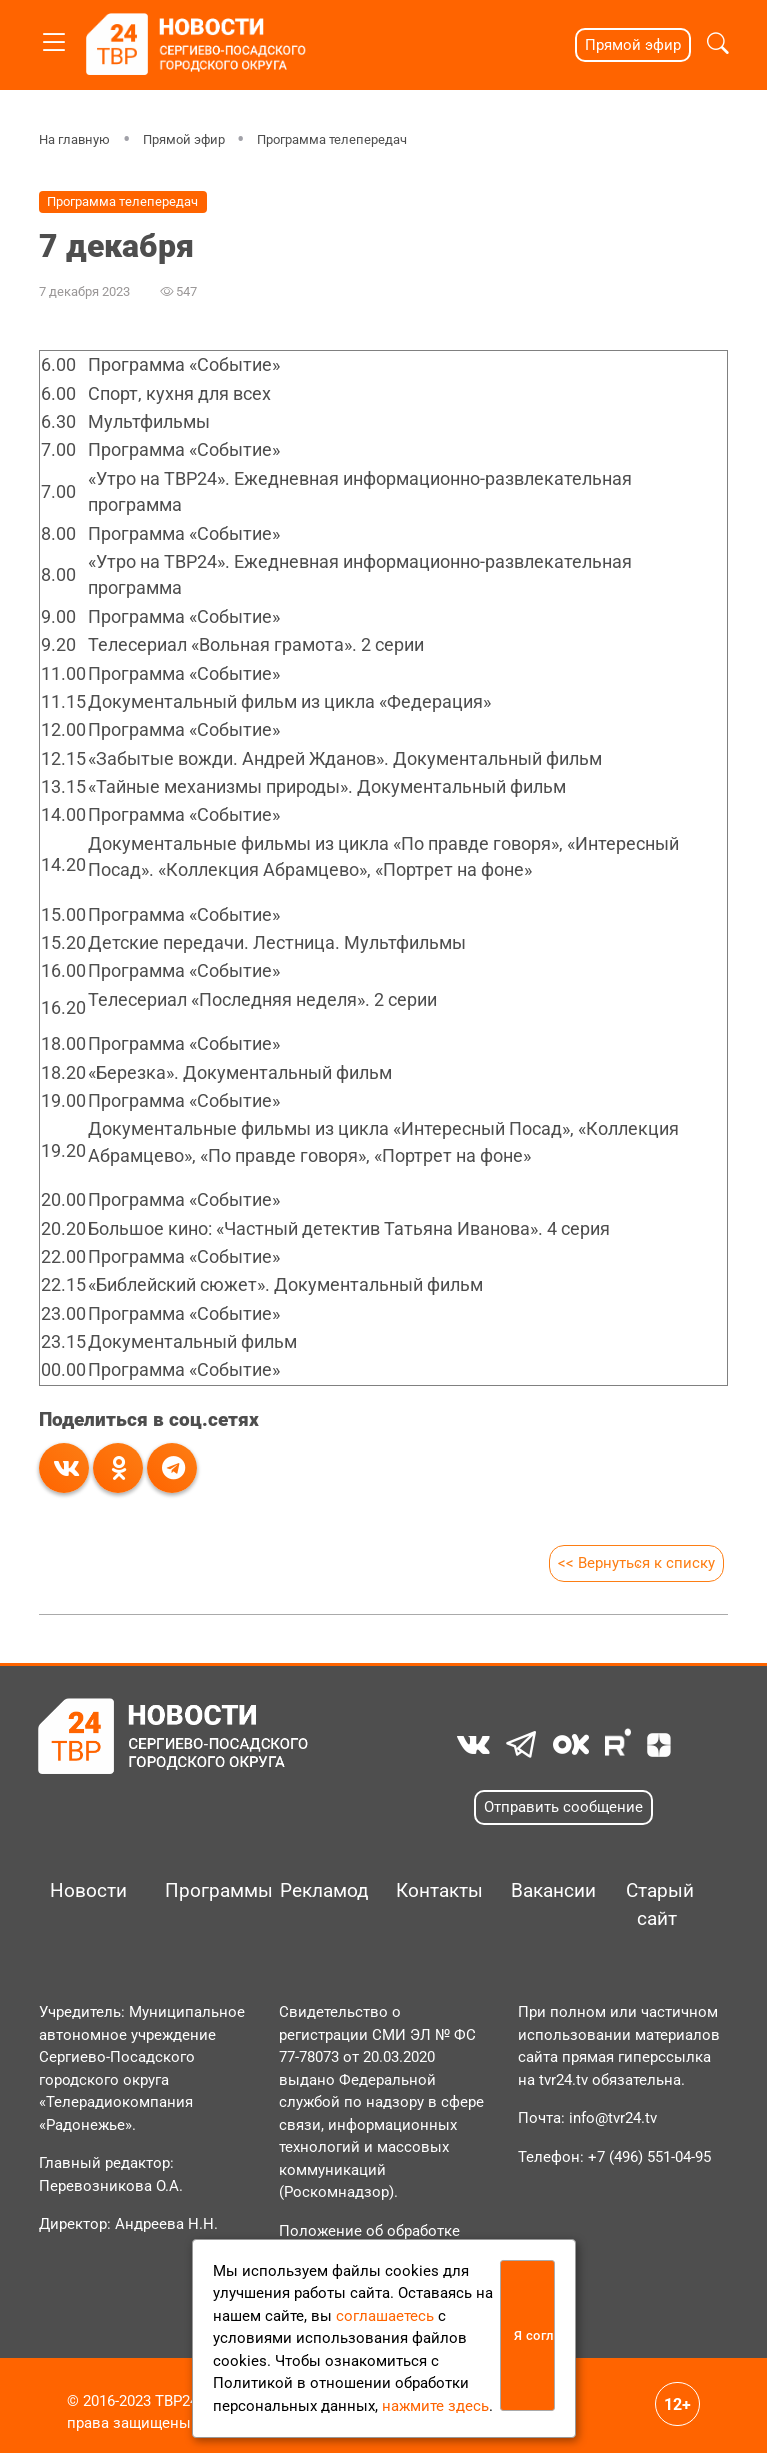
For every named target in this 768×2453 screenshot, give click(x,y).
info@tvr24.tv (613, 2118)
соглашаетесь (385, 2316)
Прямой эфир (633, 45)
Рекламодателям (316, 1891)
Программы (201, 1891)
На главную (74, 139)
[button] (718, 45)
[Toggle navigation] (54, 38)
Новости (86, 1891)
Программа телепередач (332, 139)
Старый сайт (660, 1905)
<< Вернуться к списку (636, 1563)
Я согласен (534, 2335)
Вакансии (547, 1891)
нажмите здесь (435, 2406)
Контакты (432, 1891)
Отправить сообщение (563, 1807)
